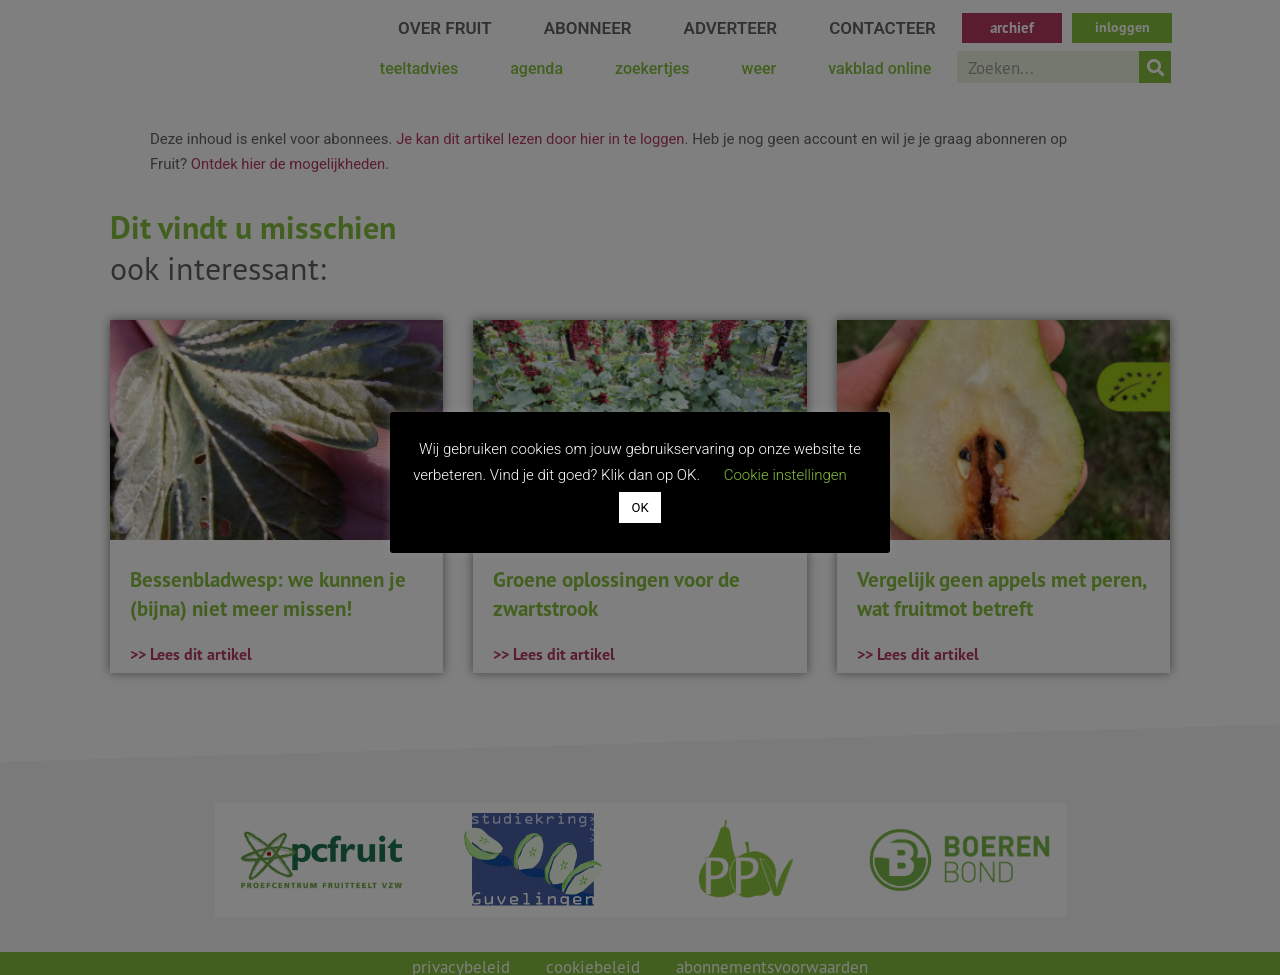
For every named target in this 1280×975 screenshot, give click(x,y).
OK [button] (639, 507)
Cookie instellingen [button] (785, 475)
